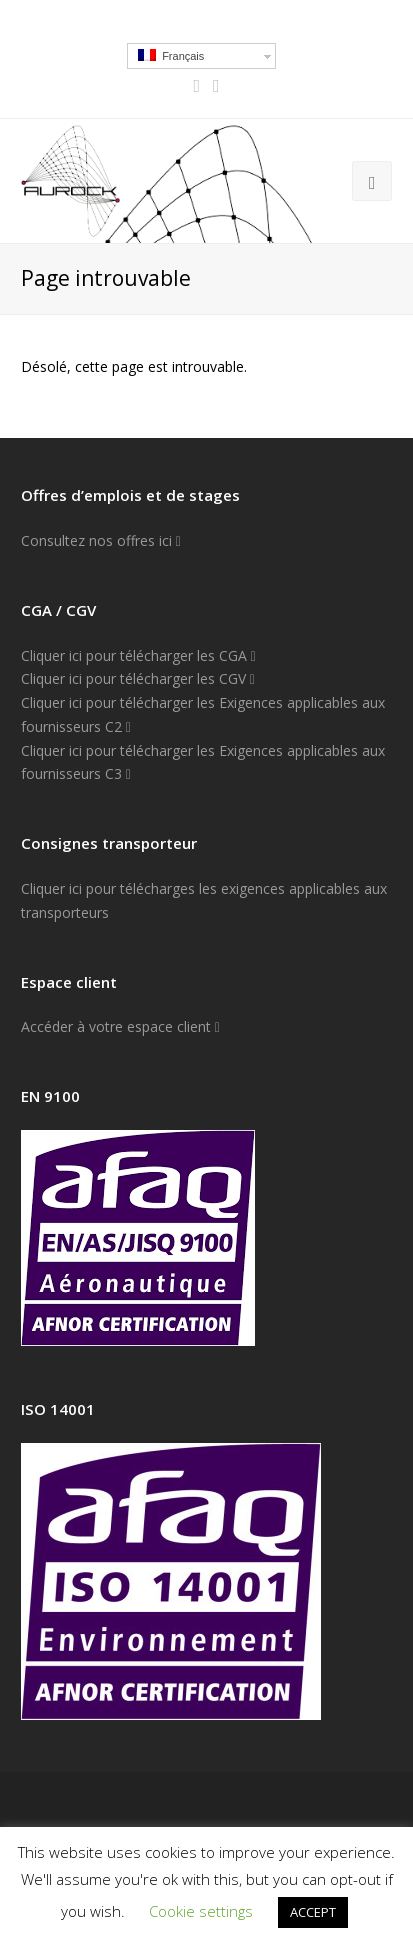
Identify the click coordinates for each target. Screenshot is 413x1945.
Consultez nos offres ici (101, 540)
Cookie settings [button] (201, 1911)
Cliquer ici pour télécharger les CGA (138, 655)
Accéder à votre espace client (120, 1026)
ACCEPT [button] (313, 1912)
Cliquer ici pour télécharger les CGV (138, 678)
